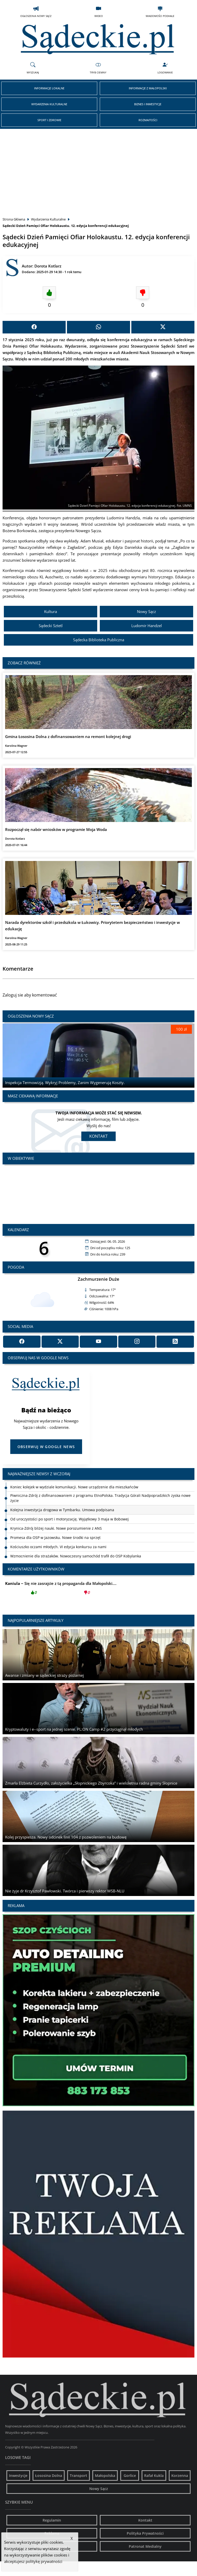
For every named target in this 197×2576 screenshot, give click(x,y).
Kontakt (98, 1136)
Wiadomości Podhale (160, 11)
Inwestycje (18, 2475)
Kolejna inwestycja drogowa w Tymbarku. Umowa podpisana (62, 1509)
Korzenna (179, 2475)
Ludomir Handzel (146, 625)
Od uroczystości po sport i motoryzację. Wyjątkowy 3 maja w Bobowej (69, 1519)
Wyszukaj (33, 68)
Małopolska (105, 2475)
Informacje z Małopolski (148, 88)
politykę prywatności (44, 2561)
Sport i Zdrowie (49, 120)
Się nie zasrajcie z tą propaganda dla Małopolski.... (60, 1589)
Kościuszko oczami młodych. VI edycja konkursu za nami (58, 1546)
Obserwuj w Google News (46, 1446)
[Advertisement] (98, 167)
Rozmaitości (148, 120)
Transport (78, 2475)
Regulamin (52, 2520)
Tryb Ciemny (98, 68)
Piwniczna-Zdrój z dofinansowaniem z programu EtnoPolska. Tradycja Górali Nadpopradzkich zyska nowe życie (100, 1498)
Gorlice (130, 2475)
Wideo (98, 11)
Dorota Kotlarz (47, 266)
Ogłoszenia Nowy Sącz (36, 11)
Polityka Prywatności (145, 2533)
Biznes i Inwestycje (147, 104)
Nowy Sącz (146, 611)
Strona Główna (14, 219)
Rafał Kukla (154, 2475)
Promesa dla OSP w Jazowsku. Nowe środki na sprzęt (55, 1537)
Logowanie (165, 68)
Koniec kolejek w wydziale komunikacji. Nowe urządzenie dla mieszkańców (74, 1487)
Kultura (50, 611)
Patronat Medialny (145, 2546)
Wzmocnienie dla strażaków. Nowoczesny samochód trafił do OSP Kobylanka (75, 1556)
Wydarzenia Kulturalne (49, 104)
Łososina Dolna (48, 2475)
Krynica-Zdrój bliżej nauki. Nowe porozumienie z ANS (56, 1528)
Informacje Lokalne (49, 88)
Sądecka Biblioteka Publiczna (98, 639)
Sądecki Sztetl (51, 625)
